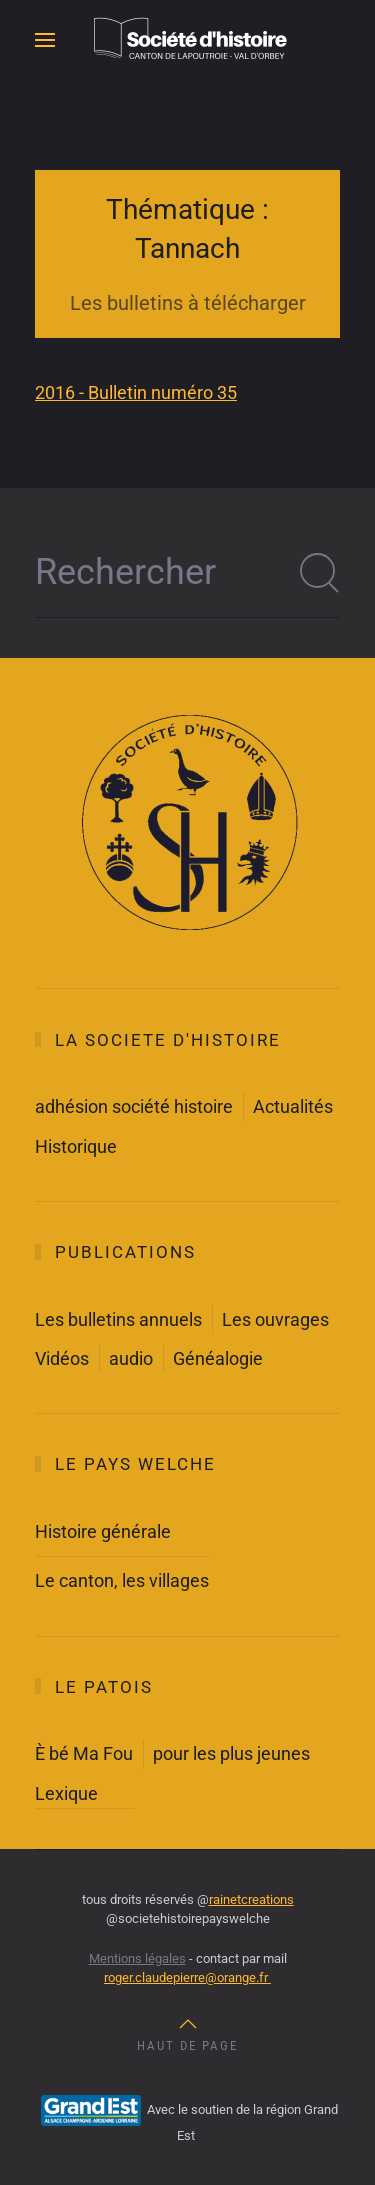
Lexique (66, 1793)
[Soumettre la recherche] (320, 573)
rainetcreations (251, 1899)
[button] (45, 40)
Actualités (293, 1106)
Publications (125, 1252)
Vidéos (62, 1358)
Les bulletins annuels (118, 1319)
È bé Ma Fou (84, 1753)
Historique (76, 1146)
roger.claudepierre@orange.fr (187, 1977)
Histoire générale (103, 1531)
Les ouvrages (275, 1319)
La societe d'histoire (168, 1040)
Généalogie (218, 1358)
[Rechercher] (187, 573)
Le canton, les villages (122, 1580)
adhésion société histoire (134, 1106)
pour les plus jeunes (231, 1753)
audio (131, 1358)
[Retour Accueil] (188, 40)
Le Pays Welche (135, 1464)
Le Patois (104, 1687)
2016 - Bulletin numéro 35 (136, 392)
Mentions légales (137, 1958)
